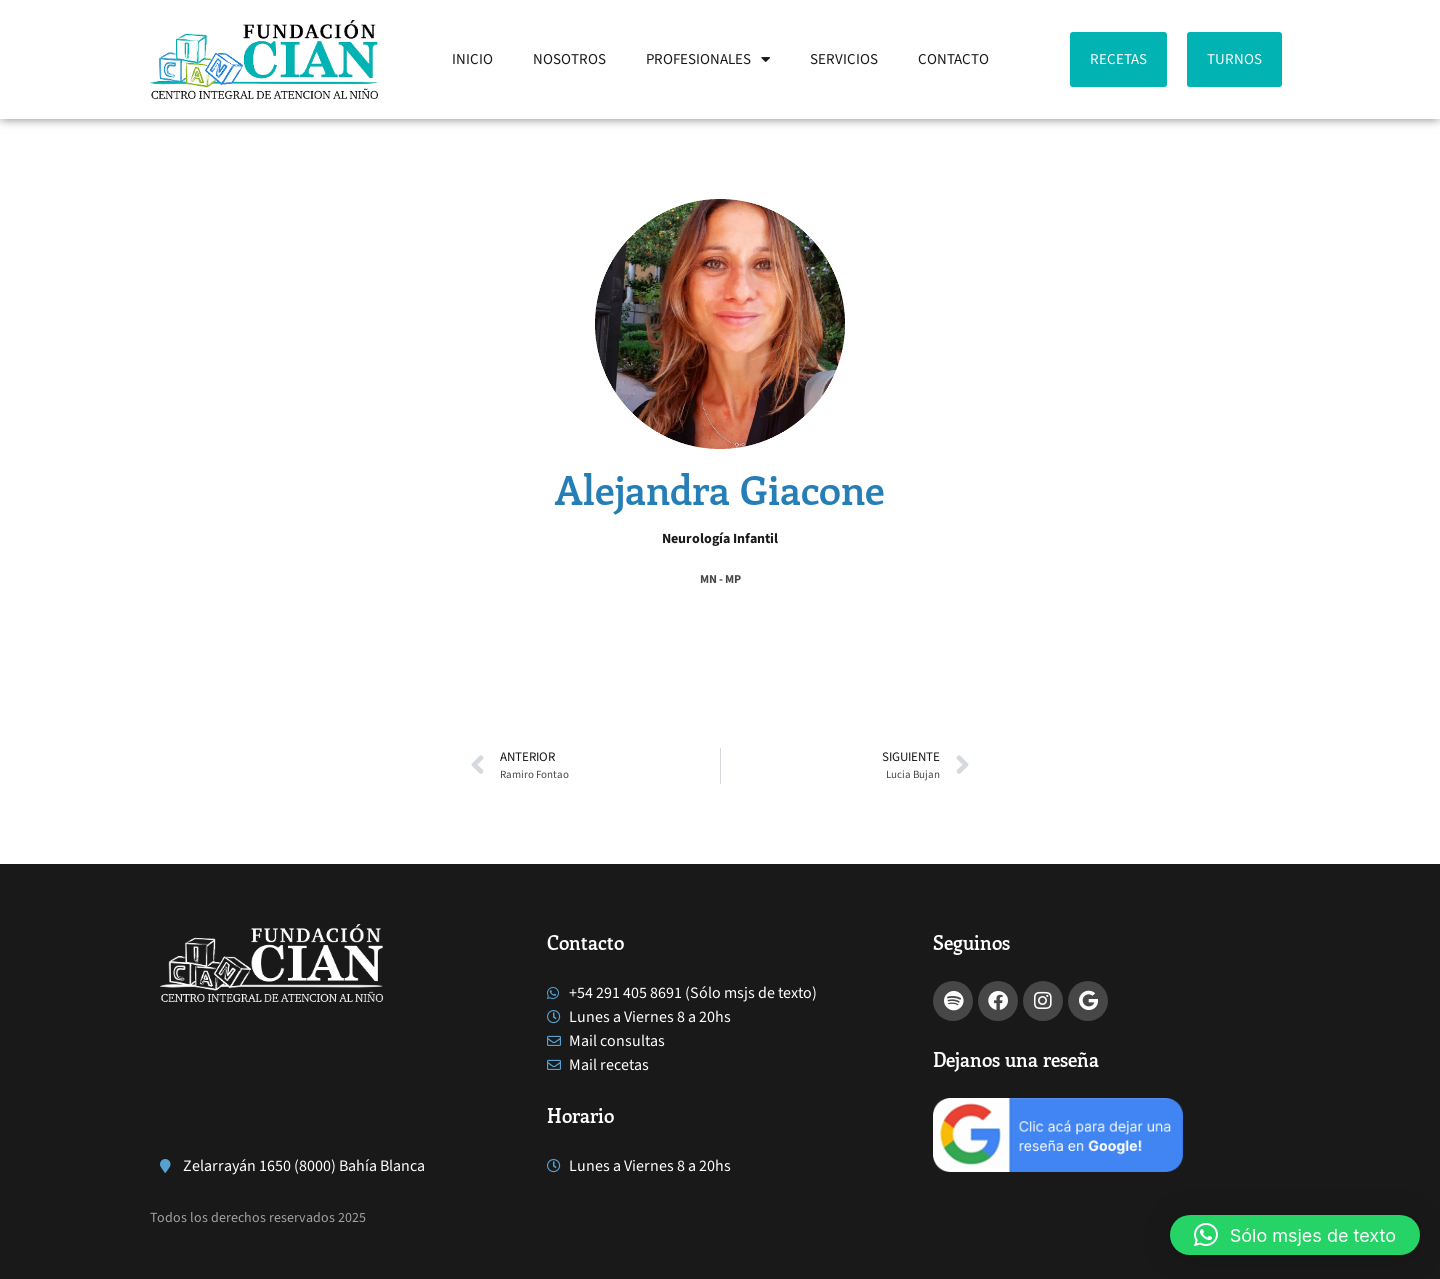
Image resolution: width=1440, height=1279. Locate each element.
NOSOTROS (569, 59)
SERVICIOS (844, 59)
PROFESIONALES (708, 59)
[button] (471, 622)
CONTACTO (953, 59)
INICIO (472, 59)
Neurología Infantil (720, 539)
